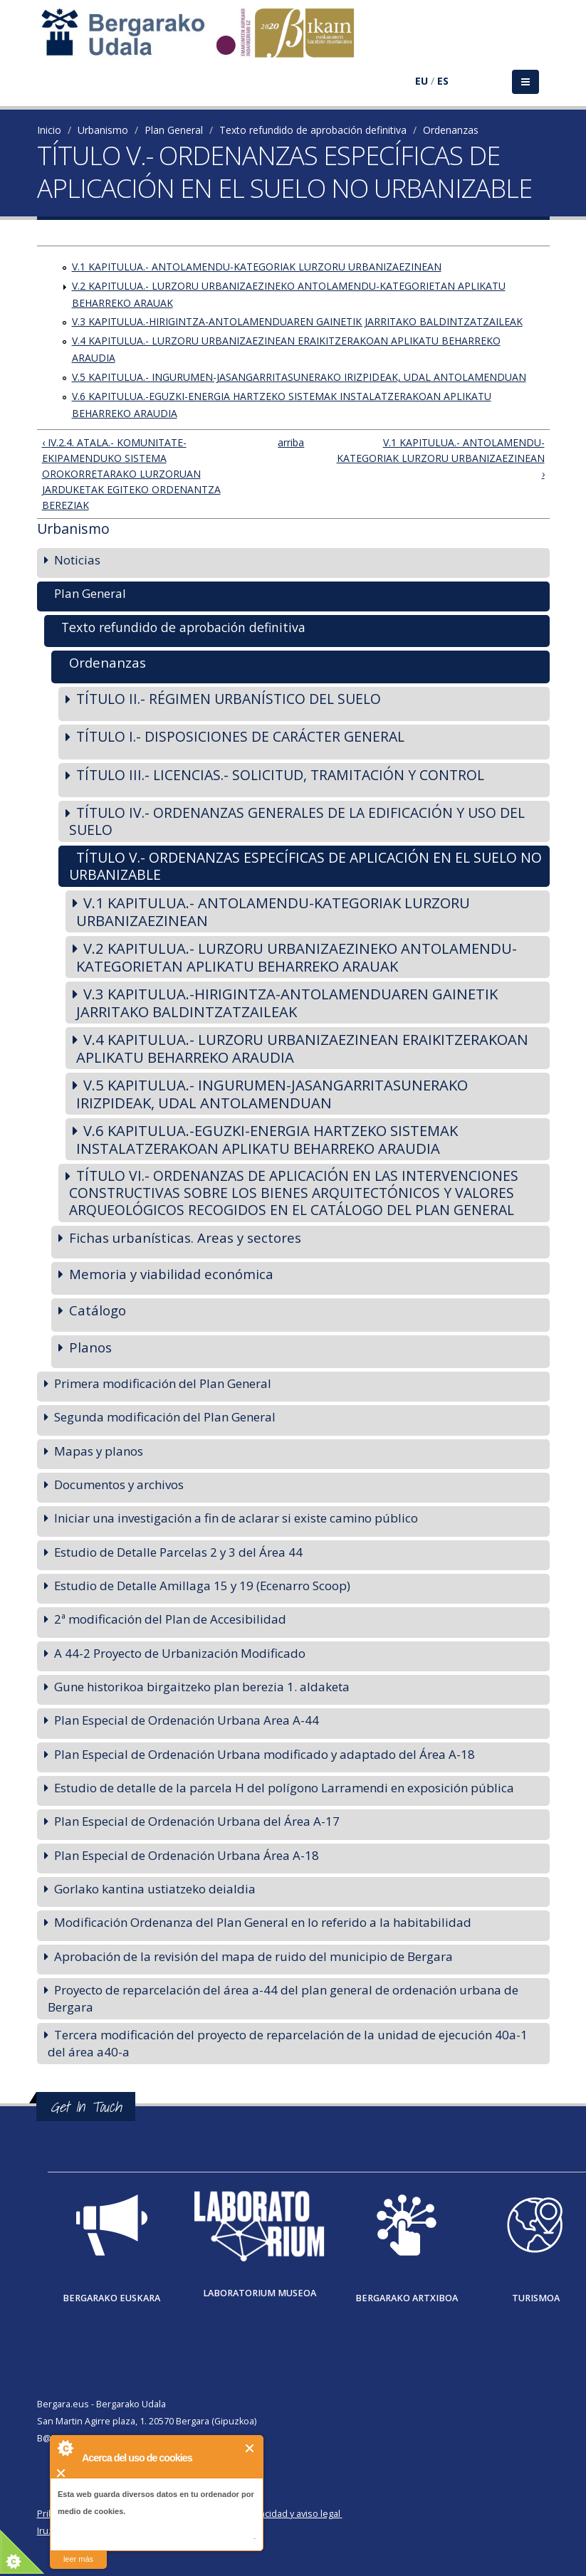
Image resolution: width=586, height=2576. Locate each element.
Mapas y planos (98, 1451)
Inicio (49, 130)
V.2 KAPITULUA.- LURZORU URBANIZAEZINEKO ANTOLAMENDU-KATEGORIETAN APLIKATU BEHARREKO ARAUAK (296, 957)
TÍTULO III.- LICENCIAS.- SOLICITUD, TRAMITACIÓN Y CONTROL (280, 774)
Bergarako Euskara (111, 2298)
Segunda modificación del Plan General (165, 1417)
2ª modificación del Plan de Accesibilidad (170, 1619)
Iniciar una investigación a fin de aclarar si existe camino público (236, 1518)
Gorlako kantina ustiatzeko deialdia (155, 1889)
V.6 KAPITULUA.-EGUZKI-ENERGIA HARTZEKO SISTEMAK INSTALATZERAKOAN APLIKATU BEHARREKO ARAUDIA (267, 1139)
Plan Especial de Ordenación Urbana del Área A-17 (197, 1821)
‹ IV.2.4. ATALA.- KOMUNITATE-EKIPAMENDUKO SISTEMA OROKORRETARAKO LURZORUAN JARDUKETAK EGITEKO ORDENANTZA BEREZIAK (131, 474)
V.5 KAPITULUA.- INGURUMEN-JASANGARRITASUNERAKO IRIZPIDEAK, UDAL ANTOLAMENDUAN (299, 377)
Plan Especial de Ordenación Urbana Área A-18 (186, 1855)
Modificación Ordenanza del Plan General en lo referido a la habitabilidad (262, 1922)
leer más (78, 2559)
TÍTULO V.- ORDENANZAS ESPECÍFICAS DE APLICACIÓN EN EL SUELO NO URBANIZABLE (305, 866)
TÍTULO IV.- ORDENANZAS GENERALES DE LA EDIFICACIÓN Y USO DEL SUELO (297, 821)
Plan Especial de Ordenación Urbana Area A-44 (186, 1720)
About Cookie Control (65, 2448)
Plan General (174, 130)
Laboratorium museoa (259, 2293)
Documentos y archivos (119, 1484)
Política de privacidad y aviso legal (269, 2514)
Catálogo (97, 1310)
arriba (288, 442)
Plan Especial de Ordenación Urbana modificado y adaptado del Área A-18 (264, 1754)
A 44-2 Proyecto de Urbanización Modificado (179, 1653)
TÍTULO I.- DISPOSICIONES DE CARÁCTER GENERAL (240, 736)
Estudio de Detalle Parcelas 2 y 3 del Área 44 (178, 1552)
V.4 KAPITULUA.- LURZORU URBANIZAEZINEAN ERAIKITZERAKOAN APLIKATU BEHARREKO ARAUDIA (302, 1048)
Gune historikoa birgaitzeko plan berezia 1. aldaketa (202, 1686)
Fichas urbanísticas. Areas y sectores (185, 1237)
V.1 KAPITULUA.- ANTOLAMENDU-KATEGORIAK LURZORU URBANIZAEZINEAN (256, 266)
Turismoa (536, 2298)
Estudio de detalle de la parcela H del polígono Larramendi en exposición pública (284, 1787)
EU (421, 81)
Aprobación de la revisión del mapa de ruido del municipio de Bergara (253, 1956)
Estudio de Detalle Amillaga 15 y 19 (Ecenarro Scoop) (202, 1585)
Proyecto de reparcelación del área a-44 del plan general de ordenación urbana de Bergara (283, 1998)
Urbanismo (103, 130)
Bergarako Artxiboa (406, 2298)
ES (443, 81)
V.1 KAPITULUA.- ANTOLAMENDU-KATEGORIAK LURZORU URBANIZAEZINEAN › (441, 458)
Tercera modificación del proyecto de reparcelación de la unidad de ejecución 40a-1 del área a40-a (288, 2043)
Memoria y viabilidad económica (171, 1274)
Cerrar (250, 2448)
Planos (90, 1347)
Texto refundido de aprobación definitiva (313, 130)
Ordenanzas (450, 130)
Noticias (77, 560)
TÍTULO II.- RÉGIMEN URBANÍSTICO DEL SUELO (228, 698)
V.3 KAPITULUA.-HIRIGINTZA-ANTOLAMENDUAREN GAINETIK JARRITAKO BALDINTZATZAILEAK (297, 321)
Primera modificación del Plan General (162, 1383)
